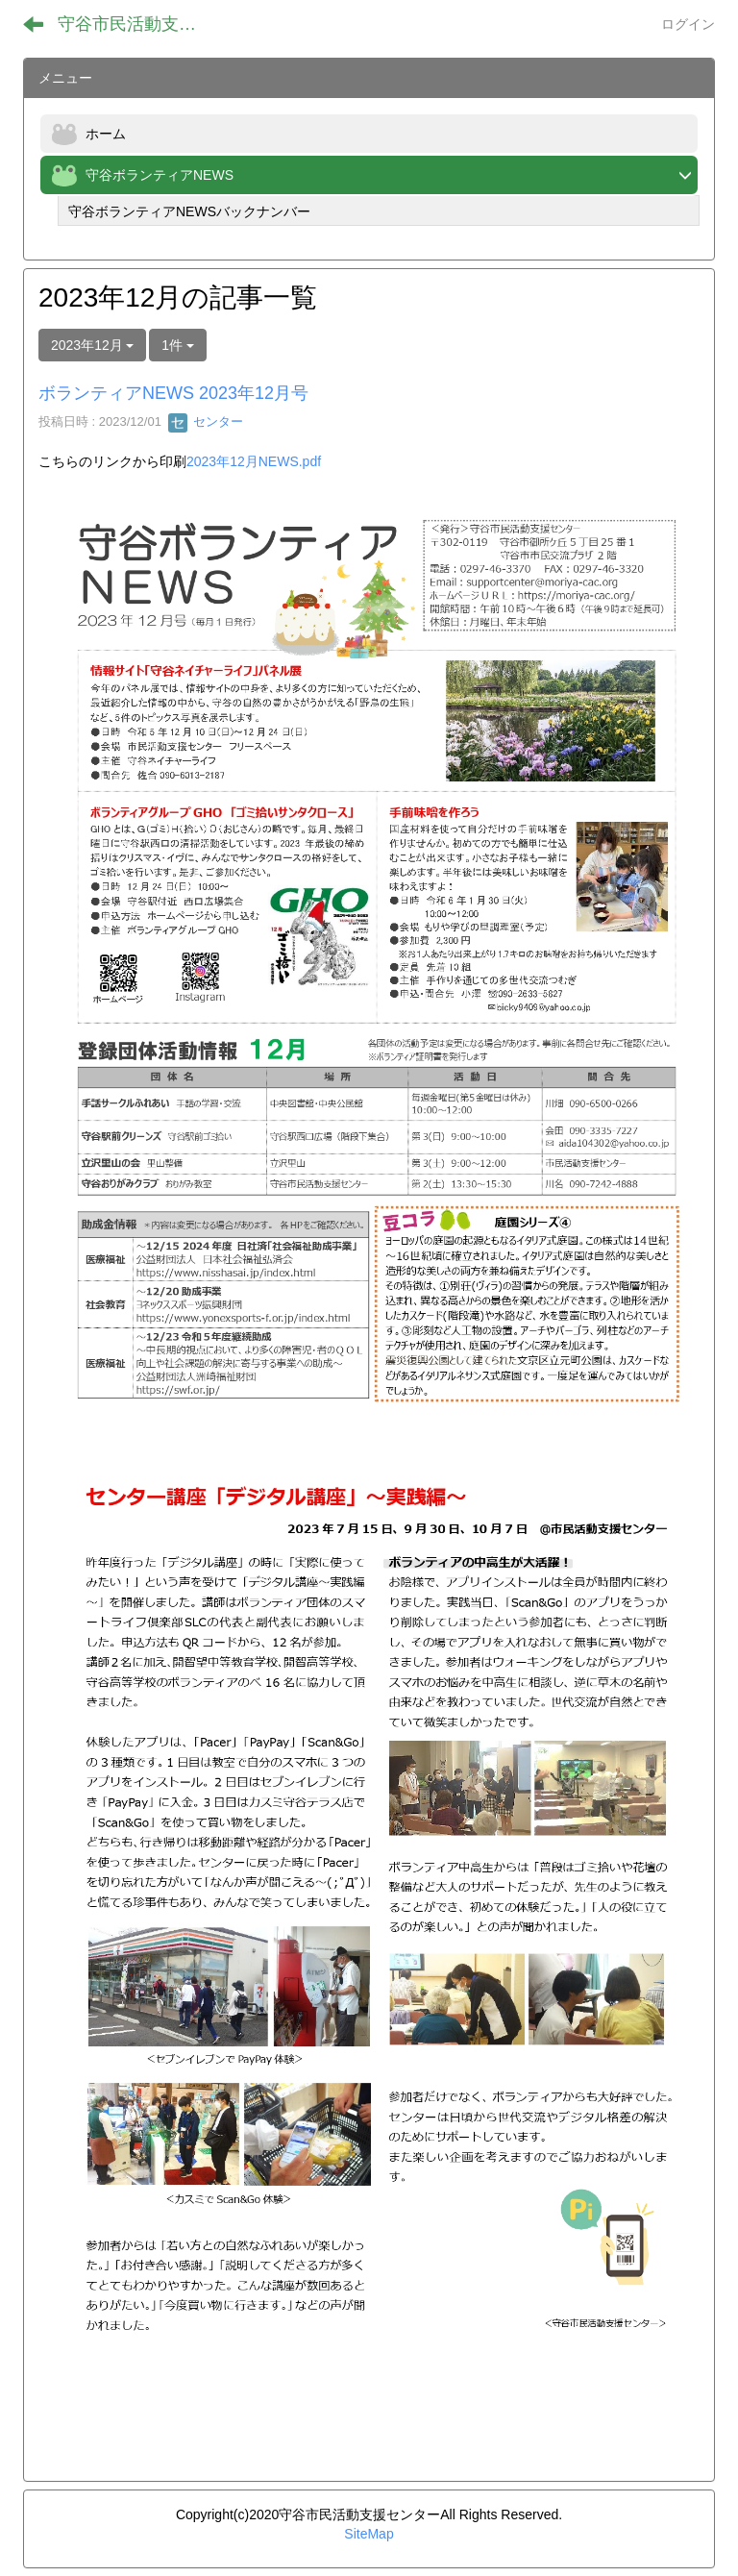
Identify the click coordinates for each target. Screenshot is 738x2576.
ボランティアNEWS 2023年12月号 (173, 393)
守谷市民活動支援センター (139, 24)
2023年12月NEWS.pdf (253, 461)
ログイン (688, 24)
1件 (177, 345)
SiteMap (368, 2533)
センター (205, 421)
